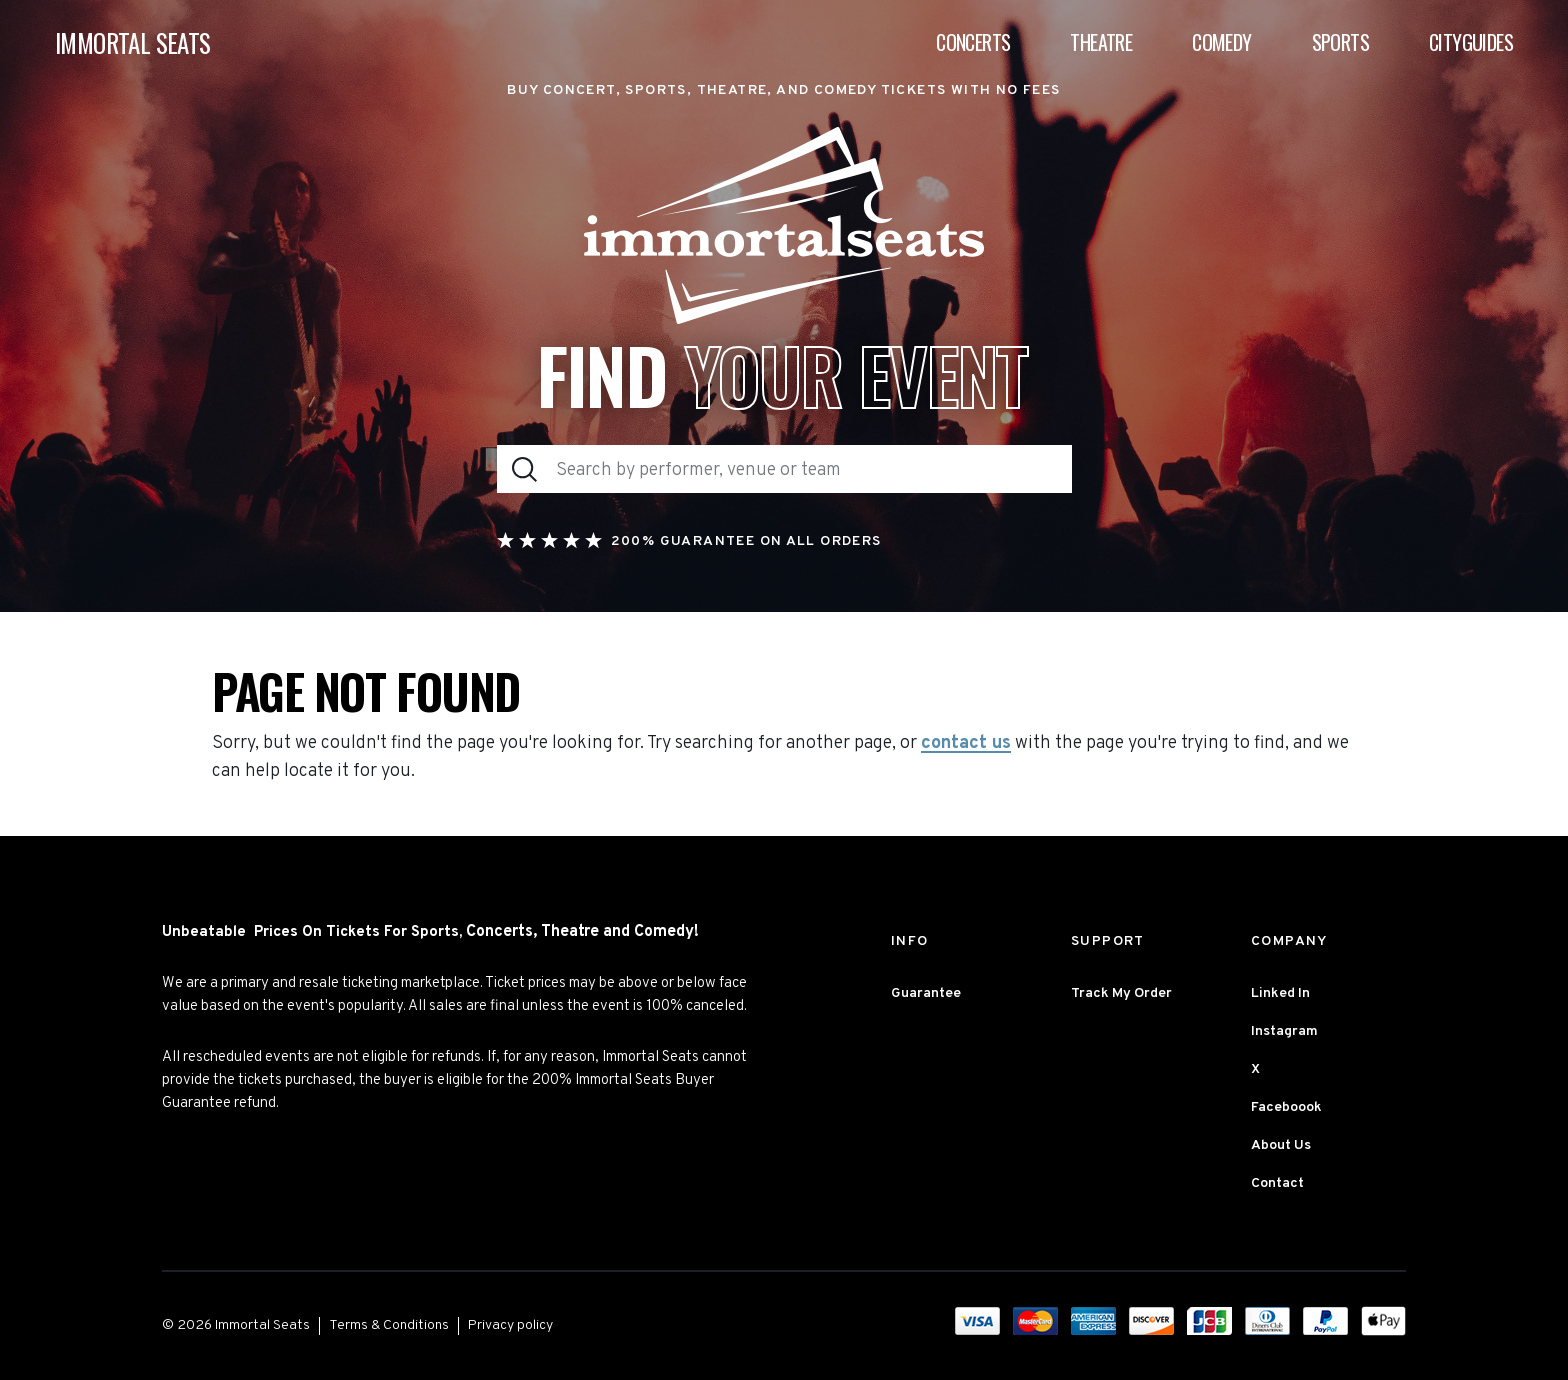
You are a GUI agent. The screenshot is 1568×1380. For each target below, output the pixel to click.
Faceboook (1286, 1107)
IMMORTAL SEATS (133, 42)
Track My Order (1121, 993)
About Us (1281, 1145)
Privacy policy (510, 1325)
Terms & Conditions (389, 1325)
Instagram (1284, 1031)
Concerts (973, 42)
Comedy (1221, 42)
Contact (1277, 1183)
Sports (1340, 42)
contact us (966, 744)
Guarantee (926, 993)
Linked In (1280, 993)
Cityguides (1471, 42)
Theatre (1101, 42)
